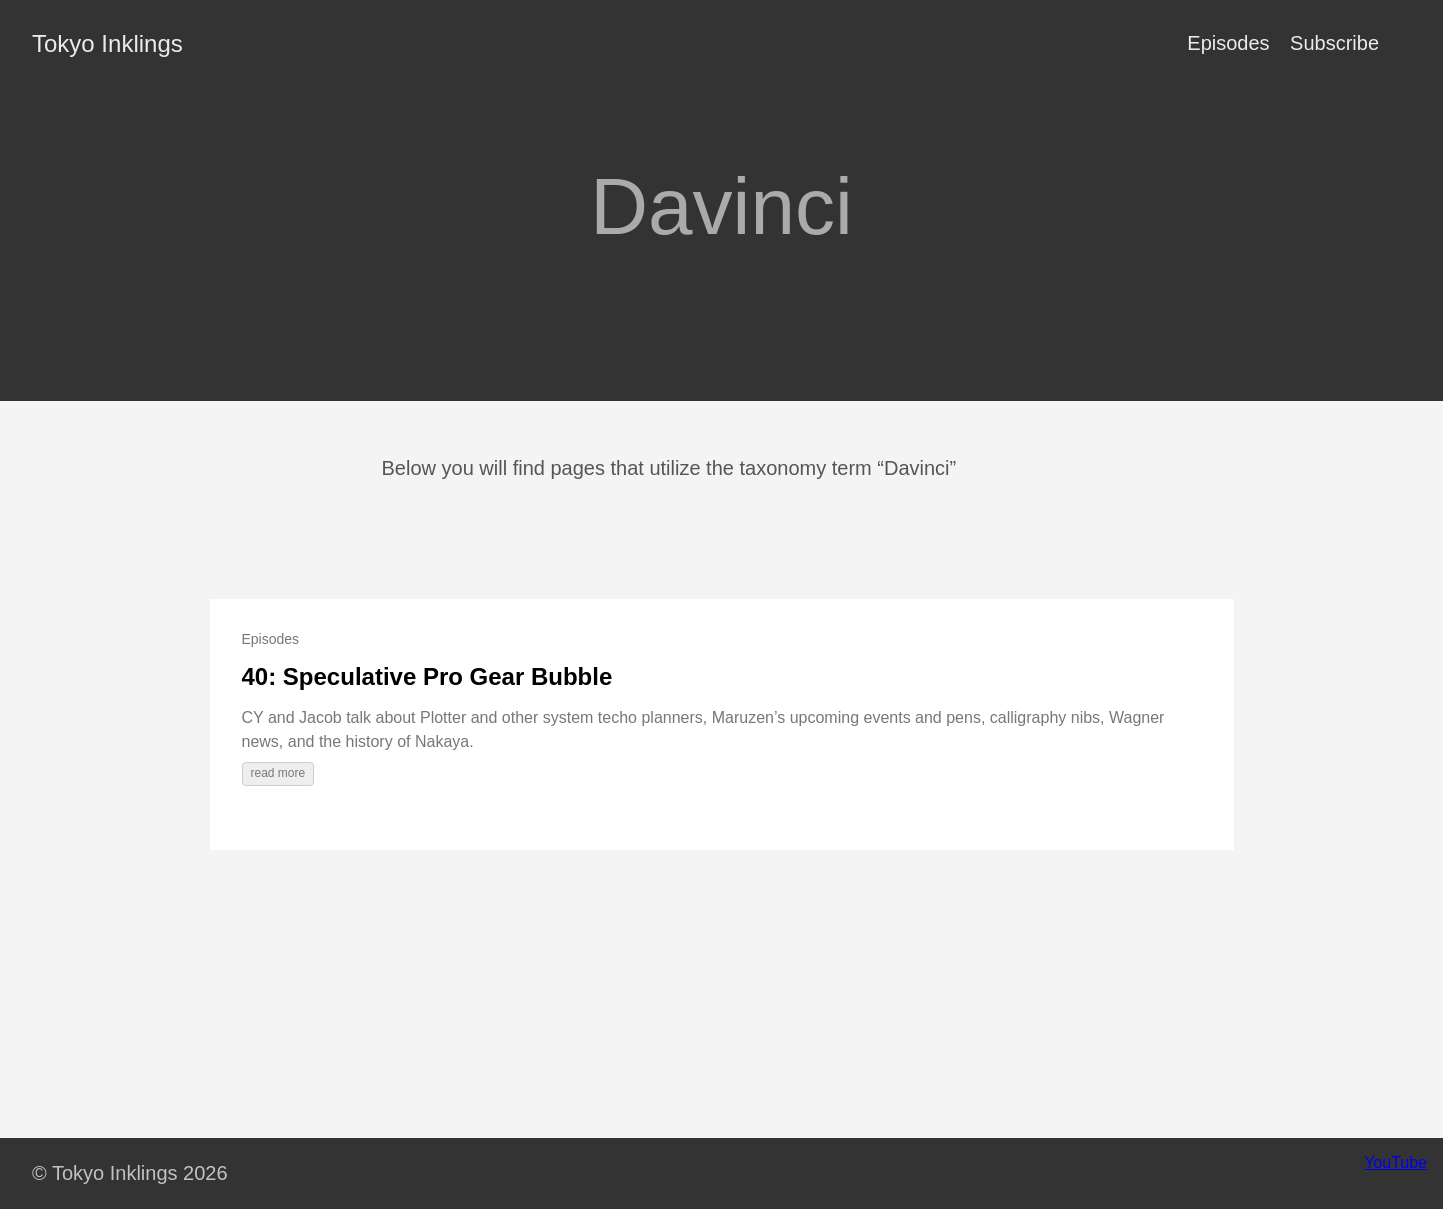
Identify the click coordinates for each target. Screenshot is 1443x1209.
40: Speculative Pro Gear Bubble (427, 676)
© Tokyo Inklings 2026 (130, 1173)
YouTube (1395, 1162)
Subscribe (1334, 43)
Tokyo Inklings (107, 43)
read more (278, 773)
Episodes (1228, 43)
